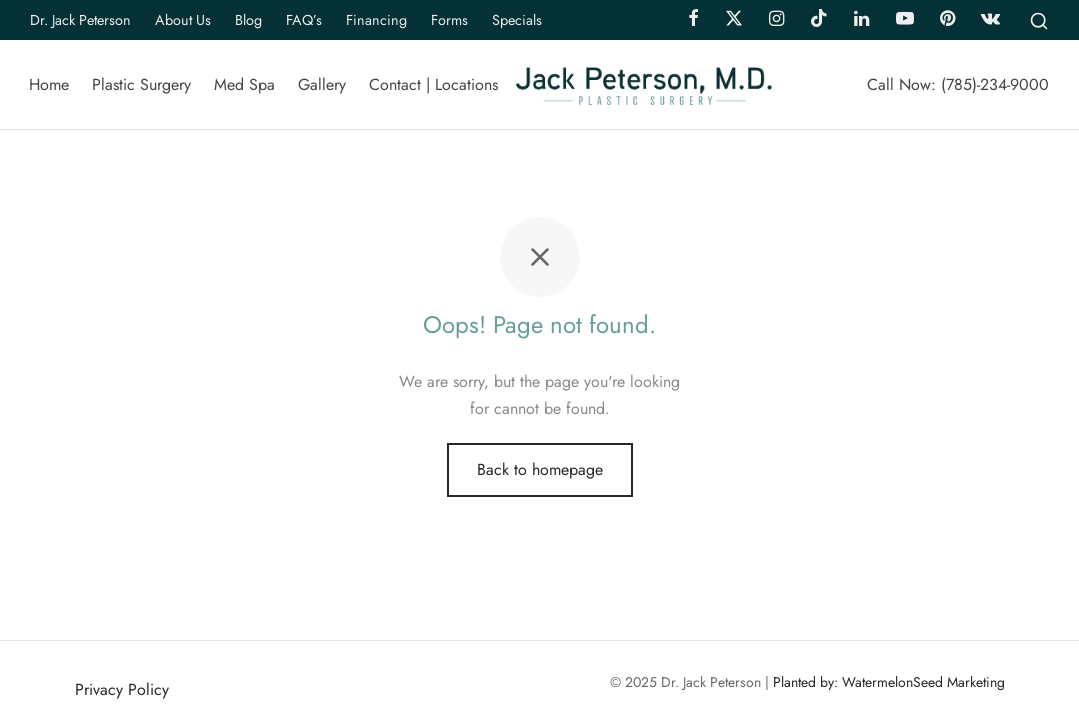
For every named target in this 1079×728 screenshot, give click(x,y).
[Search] (1039, 20)
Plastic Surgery (141, 84)
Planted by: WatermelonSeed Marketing (889, 682)
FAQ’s (304, 20)
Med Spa (244, 84)
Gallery (322, 84)
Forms (449, 20)
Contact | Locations (433, 84)
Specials (517, 20)
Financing (376, 20)
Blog (248, 20)
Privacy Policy (122, 689)
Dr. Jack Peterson (80, 20)
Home (49, 84)
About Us (183, 20)
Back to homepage (540, 469)
